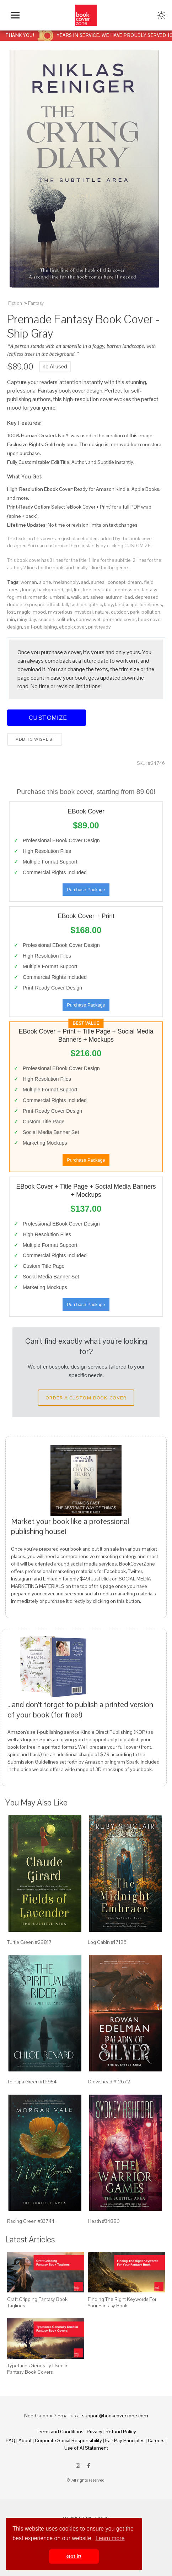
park (134, 612)
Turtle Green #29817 (29, 1942)
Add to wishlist (34, 739)
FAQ (10, 2440)
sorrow (83, 619)
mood (39, 612)
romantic (38, 597)
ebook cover (72, 627)
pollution (150, 612)
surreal (98, 582)
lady (108, 604)
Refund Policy (121, 2431)
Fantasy (36, 303)
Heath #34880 (104, 2221)
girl (68, 589)
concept (116, 582)
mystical (84, 612)
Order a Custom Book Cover (86, 1398)
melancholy (66, 582)
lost (11, 612)
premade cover (119, 619)
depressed (146, 597)
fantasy (149, 589)
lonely (28, 589)
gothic (95, 604)
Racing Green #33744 (30, 2221)
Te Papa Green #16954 (32, 2081)
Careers (156, 2440)
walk (76, 597)
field (149, 582)
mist (21, 597)
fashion (78, 604)
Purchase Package (86, 889)
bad (129, 597)
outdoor (119, 612)
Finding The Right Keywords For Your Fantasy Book (122, 2302)
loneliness (151, 604)
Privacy (94, 2431)
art (85, 597)
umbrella (59, 597)
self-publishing (40, 627)
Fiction (15, 303)
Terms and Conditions (60, 2431)
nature (102, 612)
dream (135, 582)
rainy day (26, 619)
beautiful (103, 589)
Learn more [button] (110, 2538)
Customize (46, 717)
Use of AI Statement (86, 2448)
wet (97, 619)
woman (29, 582)
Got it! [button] (73, 2556)
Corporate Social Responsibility (68, 2440)
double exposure (25, 604)
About (25, 2440)
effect (53, 604)
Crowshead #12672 (109, 2081)
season (46, 619)
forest (13, 589)
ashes (96, 597)
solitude (65, 619)
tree (87, 589)
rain (11, 619)
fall (64, 604)
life (77, 589)
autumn (114, 597)
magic (24, 612)
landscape (126, 604)
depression (127, 589)
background (50, 589)
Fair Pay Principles (125, 2440)
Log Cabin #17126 (107, 1942)
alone (45, 582)
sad (85, 582)
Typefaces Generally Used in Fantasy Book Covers (38, 2368)
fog (11, 597)
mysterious (60, 612)
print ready (99, 627)
